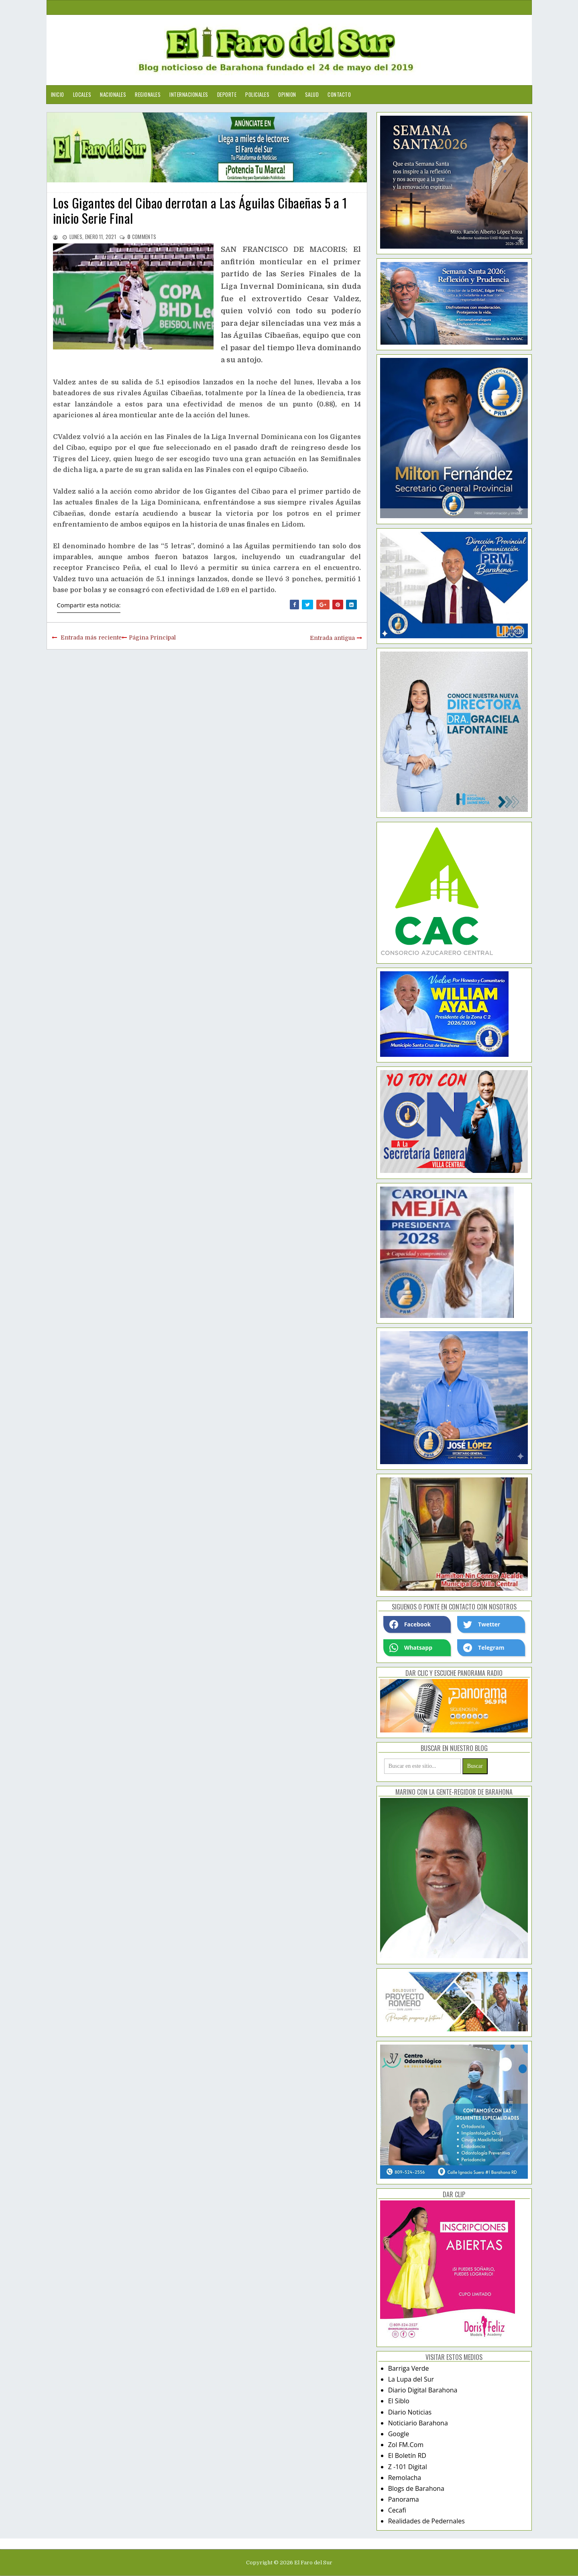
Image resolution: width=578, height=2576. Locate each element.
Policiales (257, 94)
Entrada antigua (332, 638)
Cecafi (397, 2510)
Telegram (483, 1647)
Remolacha (404, 2477)
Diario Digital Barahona (423, 2390)
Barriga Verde (408, 2368)
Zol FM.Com (405, 2444)
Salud (312, 94)
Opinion (287, 94)
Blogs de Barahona (416, 2488)
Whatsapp (410, 1647)
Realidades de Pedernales (426, 2521)
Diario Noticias (410, 2412)
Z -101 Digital (407, 2466)
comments (141, 237)
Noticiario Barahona (418, 2423)
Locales (82, 94)
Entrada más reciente (91, 637)
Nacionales (113, 94)
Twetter (481, 1624)
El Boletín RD (407, 2455)
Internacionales (188, 94)
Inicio (57, 94)
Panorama (403, 2499)
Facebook (410, 1624)
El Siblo (398, 2400)
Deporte (227, 94)
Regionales (148, 94)
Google (398, 2433)
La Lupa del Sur (411, 2379)
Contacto (339, 94)
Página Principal (152, 637)
